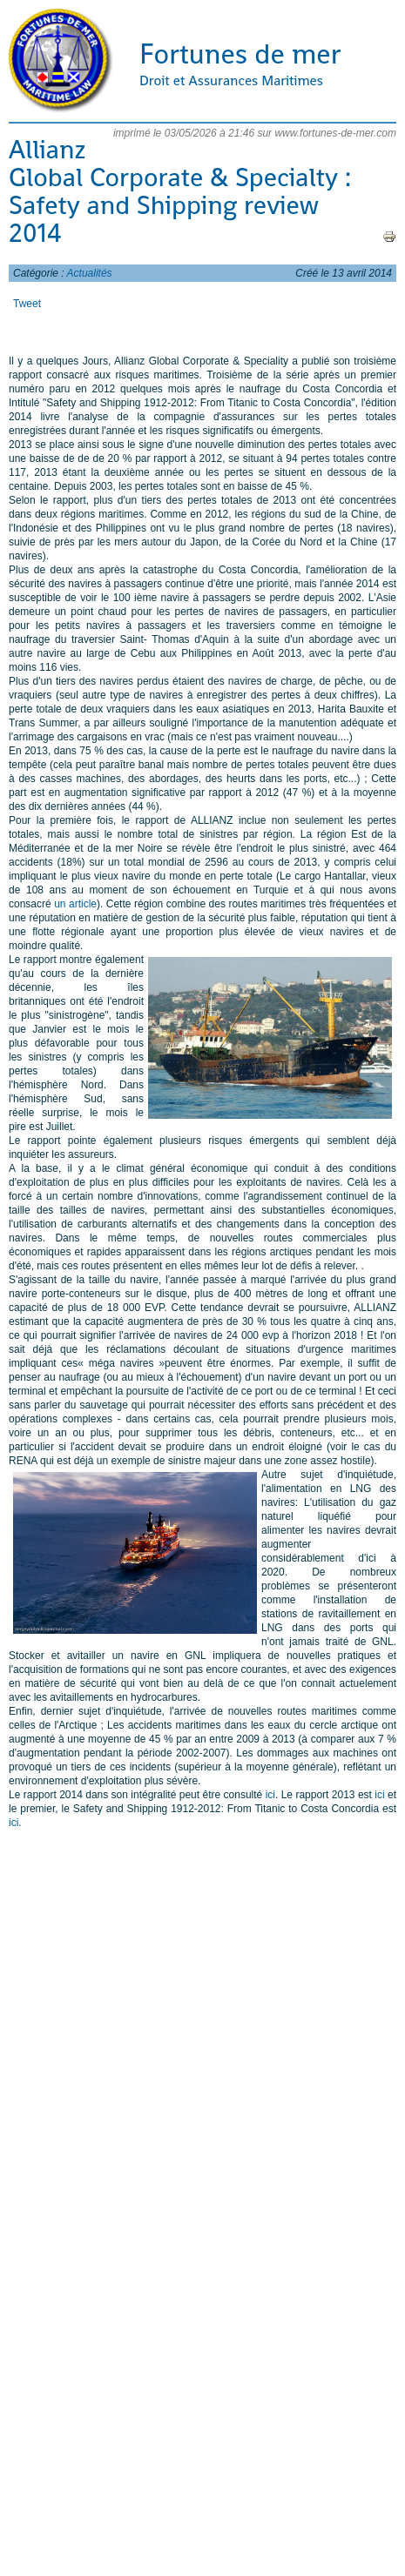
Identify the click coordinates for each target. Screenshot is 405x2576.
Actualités (89, 273)
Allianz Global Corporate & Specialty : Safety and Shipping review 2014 (180, 191)
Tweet (27, 304)
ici (270, 1795)
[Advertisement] (198, 2010)
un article (75, 904)
